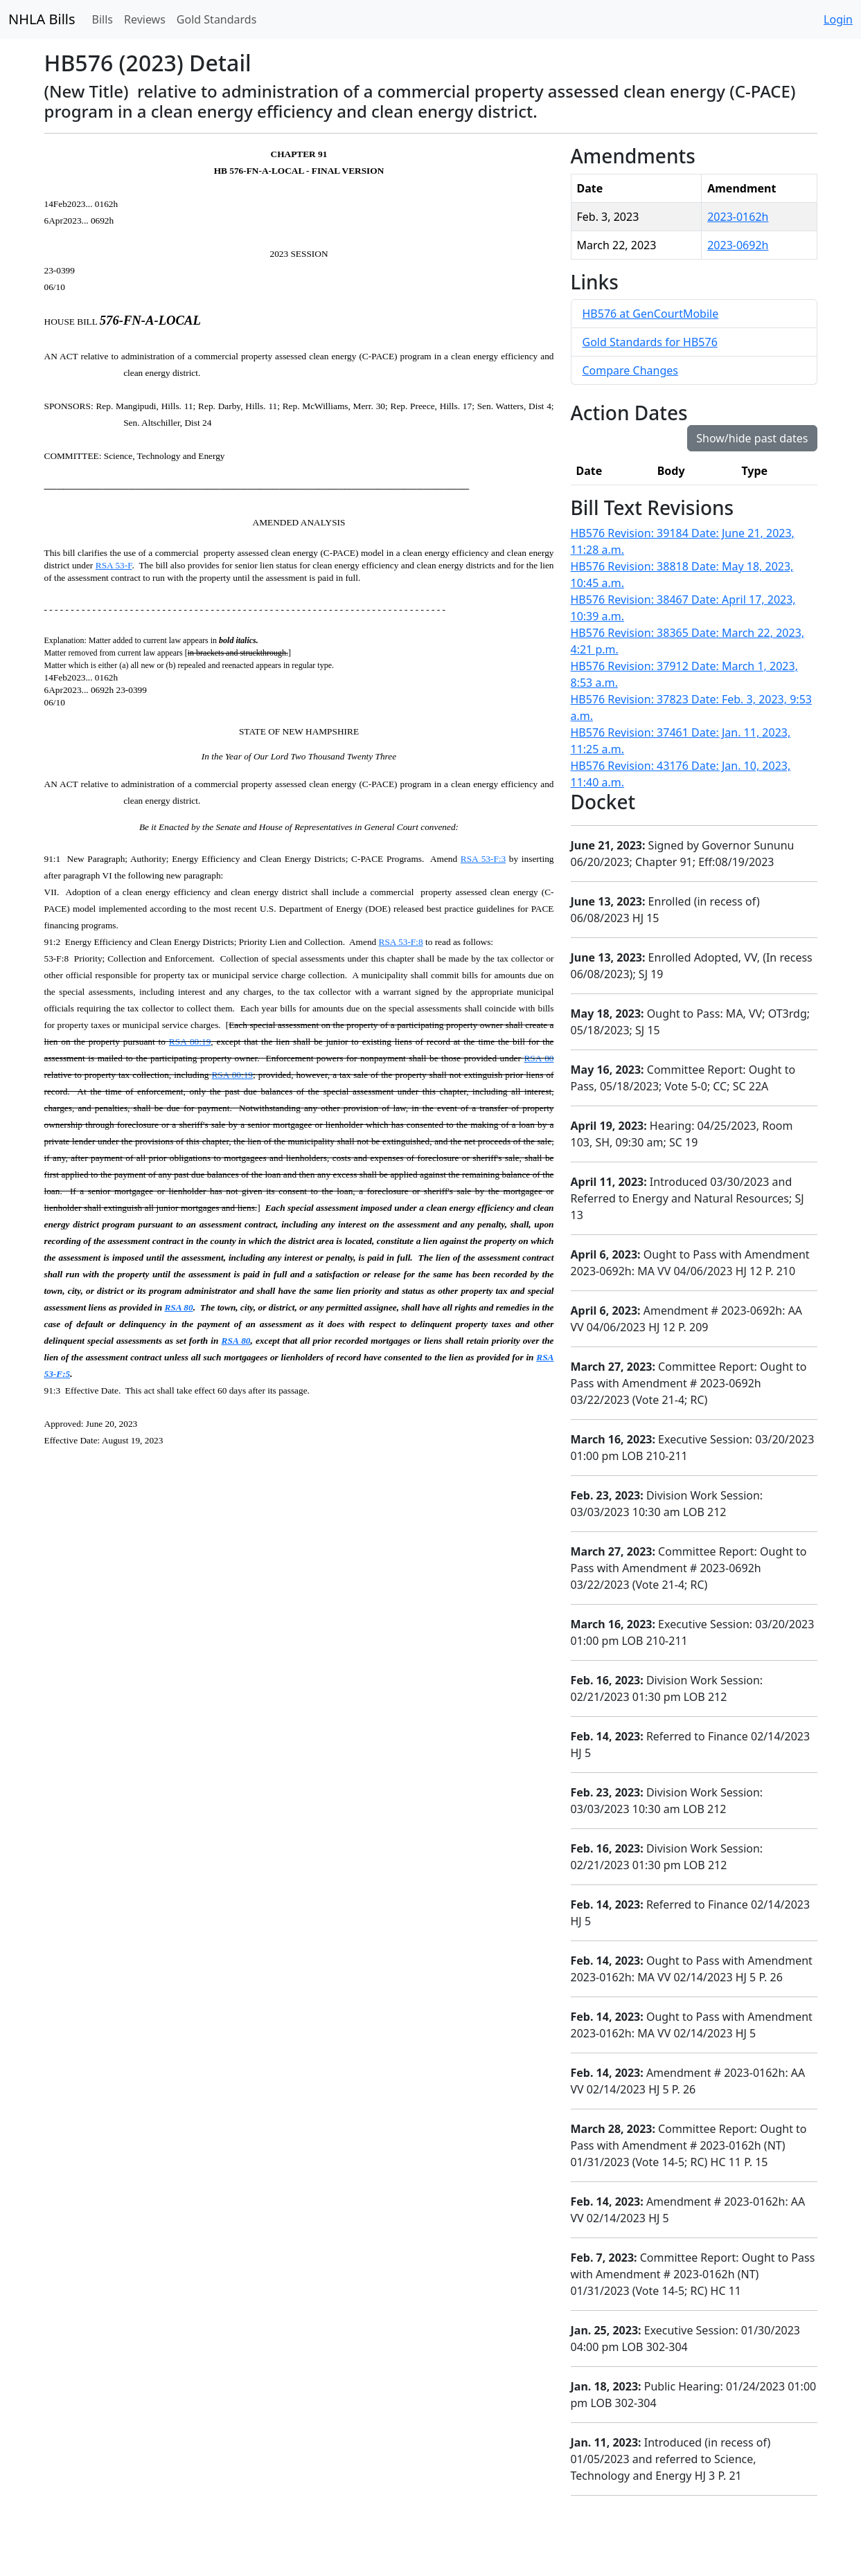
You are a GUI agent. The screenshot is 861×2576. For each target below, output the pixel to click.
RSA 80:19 (190, 1041)
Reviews (145, 19)
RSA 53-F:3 (483, 859)
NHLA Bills (42, 19)
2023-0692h (737, 245)
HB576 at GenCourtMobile (651, 313)
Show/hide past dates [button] (752, 438)
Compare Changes (630, 370)
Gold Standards (217, 19)
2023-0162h (737, 216)
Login (838, 19)
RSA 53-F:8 (401, 942)
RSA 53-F (114, 565)
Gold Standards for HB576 (650, 342)
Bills (102, 19)
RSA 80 (538, 1058)
